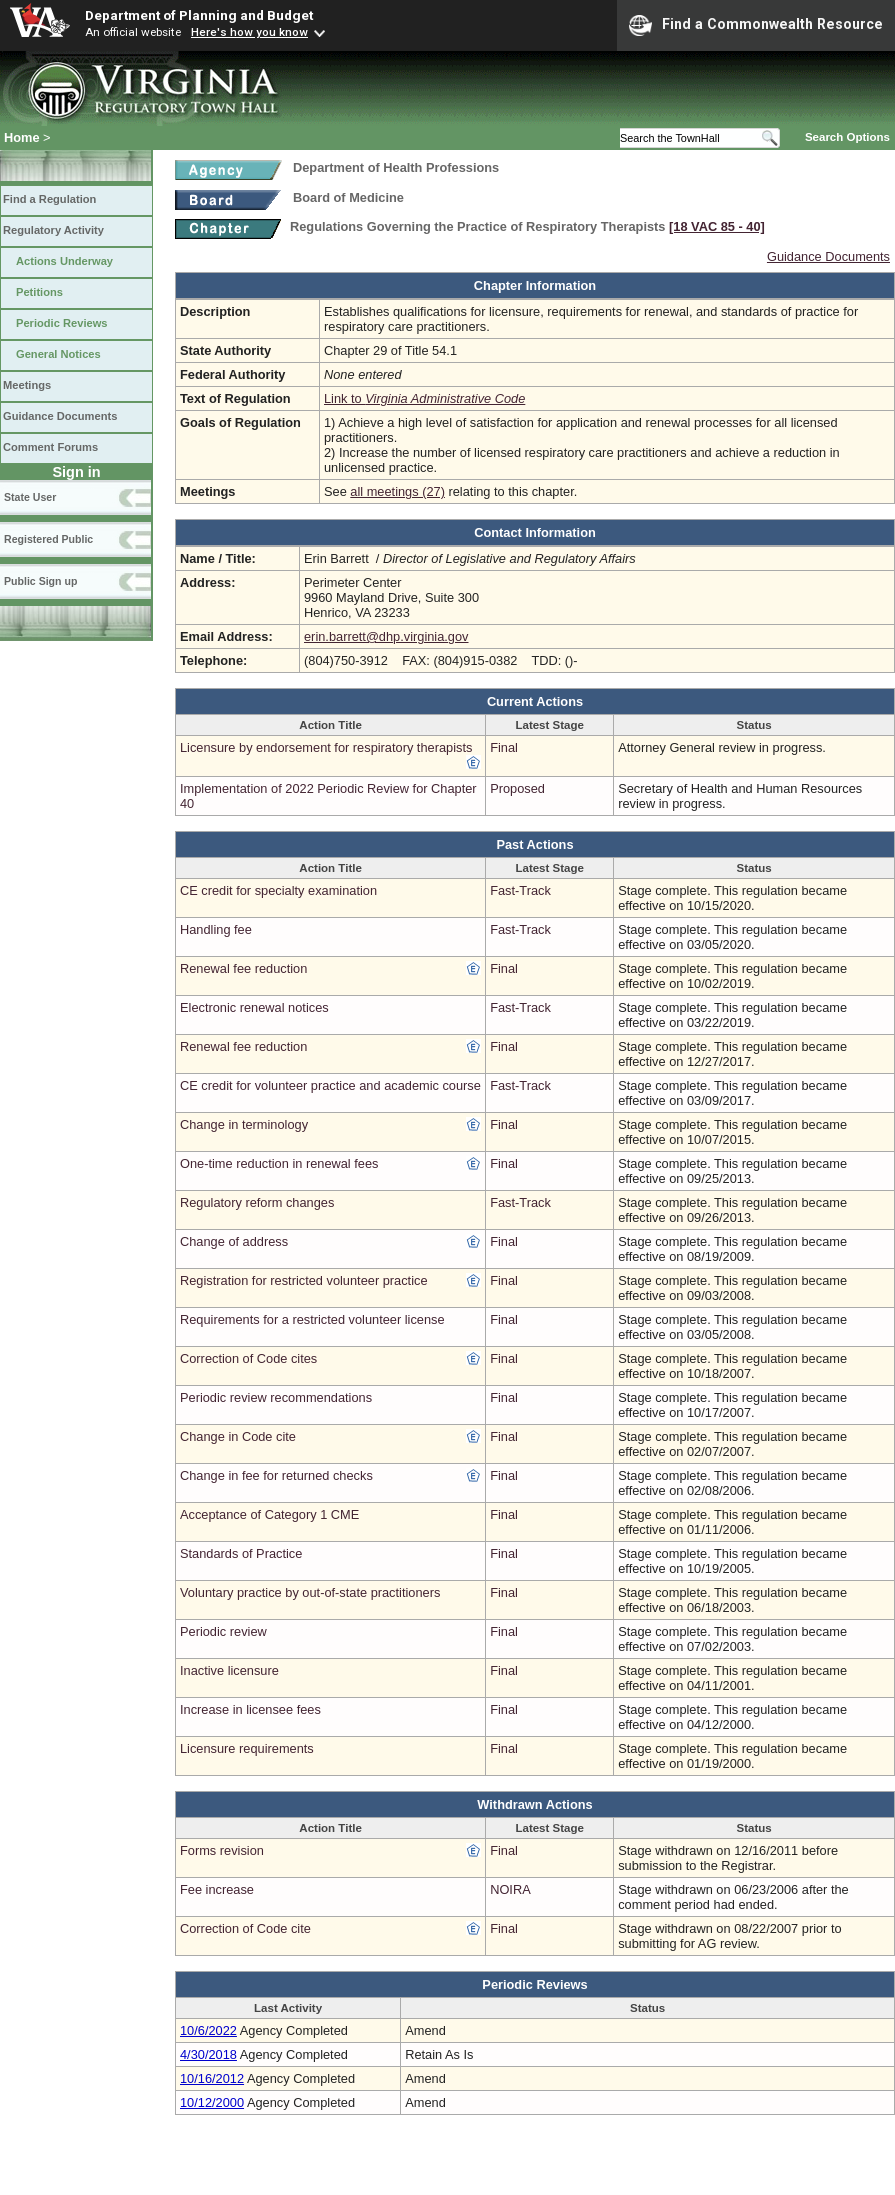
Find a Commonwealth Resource (756, 25)
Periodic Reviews (62, 323)
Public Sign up (40, 581)
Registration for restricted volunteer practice (304, 1280)
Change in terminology (244, 1124)
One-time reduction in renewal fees (279, 1163)
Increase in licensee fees (250, 1709)
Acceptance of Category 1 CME (269, 1514)
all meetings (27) (397, 491)
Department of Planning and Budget (199, 15)
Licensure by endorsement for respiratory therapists (326, 747)
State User (30, 497)
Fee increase (217, 1889)
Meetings (27, 385)
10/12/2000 (212, 2102)
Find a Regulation (49, 199)
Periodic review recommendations (276, 1397)
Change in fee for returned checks (276, 1475)
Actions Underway (64, 261)
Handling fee (216, 929)
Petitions (39, 292)
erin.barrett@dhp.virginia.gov (386, 636)
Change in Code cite (238, 1436)
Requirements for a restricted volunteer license (312, 1319)
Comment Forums (50, 447)
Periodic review (223, 1631)
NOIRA (510, 1889)
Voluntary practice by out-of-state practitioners (310, 1592)
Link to (424, 398)
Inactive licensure (229, 1670)
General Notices (58, 354)
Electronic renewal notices (254, 1007)
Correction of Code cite (245, 1928)
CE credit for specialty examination (278, 890)
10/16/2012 (212, 2078)
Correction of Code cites (248, 1358)
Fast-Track (520, 890)
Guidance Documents (60, 416)
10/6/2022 (208, 2030)
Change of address (234, 1241)
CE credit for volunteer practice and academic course (330, 1085)
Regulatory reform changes (257, 1202)
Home (22, 137)
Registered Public (48, 539)
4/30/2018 (208, 2054)
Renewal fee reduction (243, 968)
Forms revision (222, 1850)
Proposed (517, 788)
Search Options (847, 137)
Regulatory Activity (53, 230)
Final (504, 747)
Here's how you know (249, 32)
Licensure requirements (247, 1748)
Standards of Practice (241, 1553)
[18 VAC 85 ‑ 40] (717, 226)
